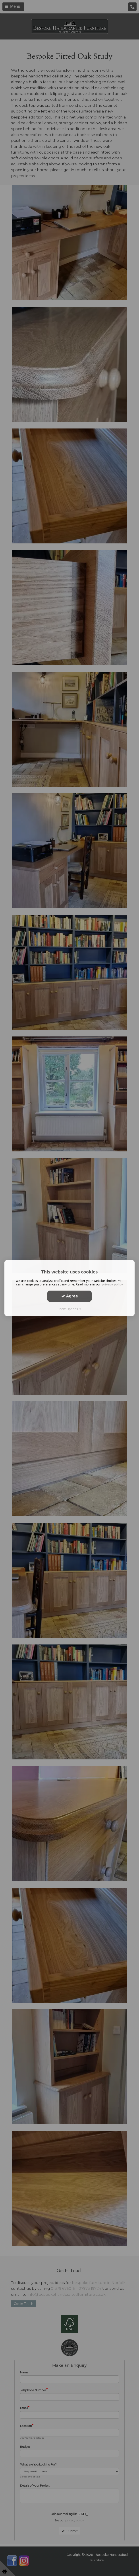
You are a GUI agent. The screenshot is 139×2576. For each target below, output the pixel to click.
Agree (69, 1296)
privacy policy (112, 1284)
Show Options (69, 1309)
